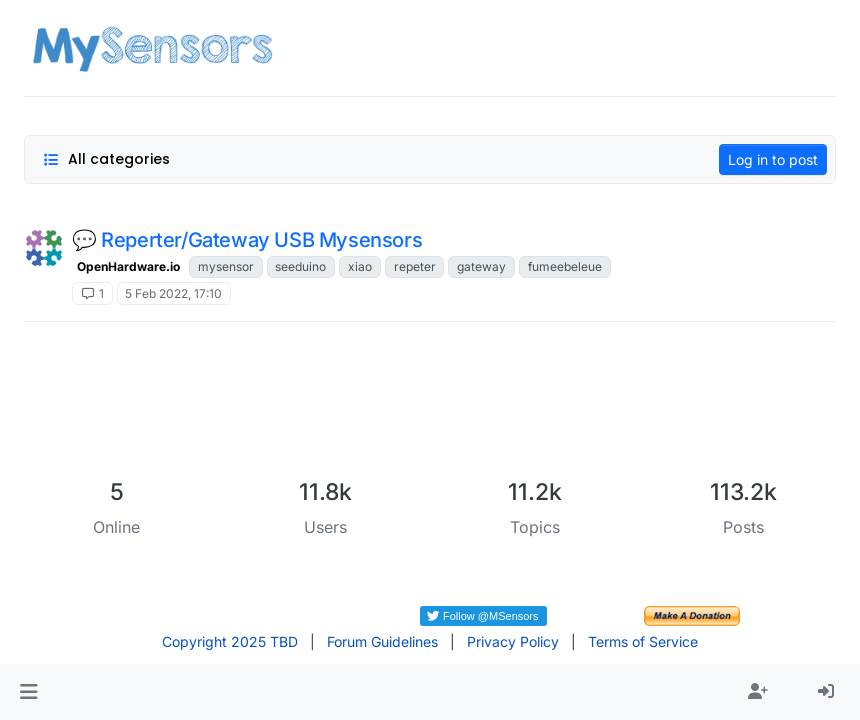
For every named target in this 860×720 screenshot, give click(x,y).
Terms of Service (643, 641)
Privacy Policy (513, 641)
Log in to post (773, 159)
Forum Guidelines (382, 641)
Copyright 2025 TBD (230, 641)
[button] (28, 692)
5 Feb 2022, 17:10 (173, 293)
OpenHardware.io (128, 266)
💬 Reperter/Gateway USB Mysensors (247, 240)
